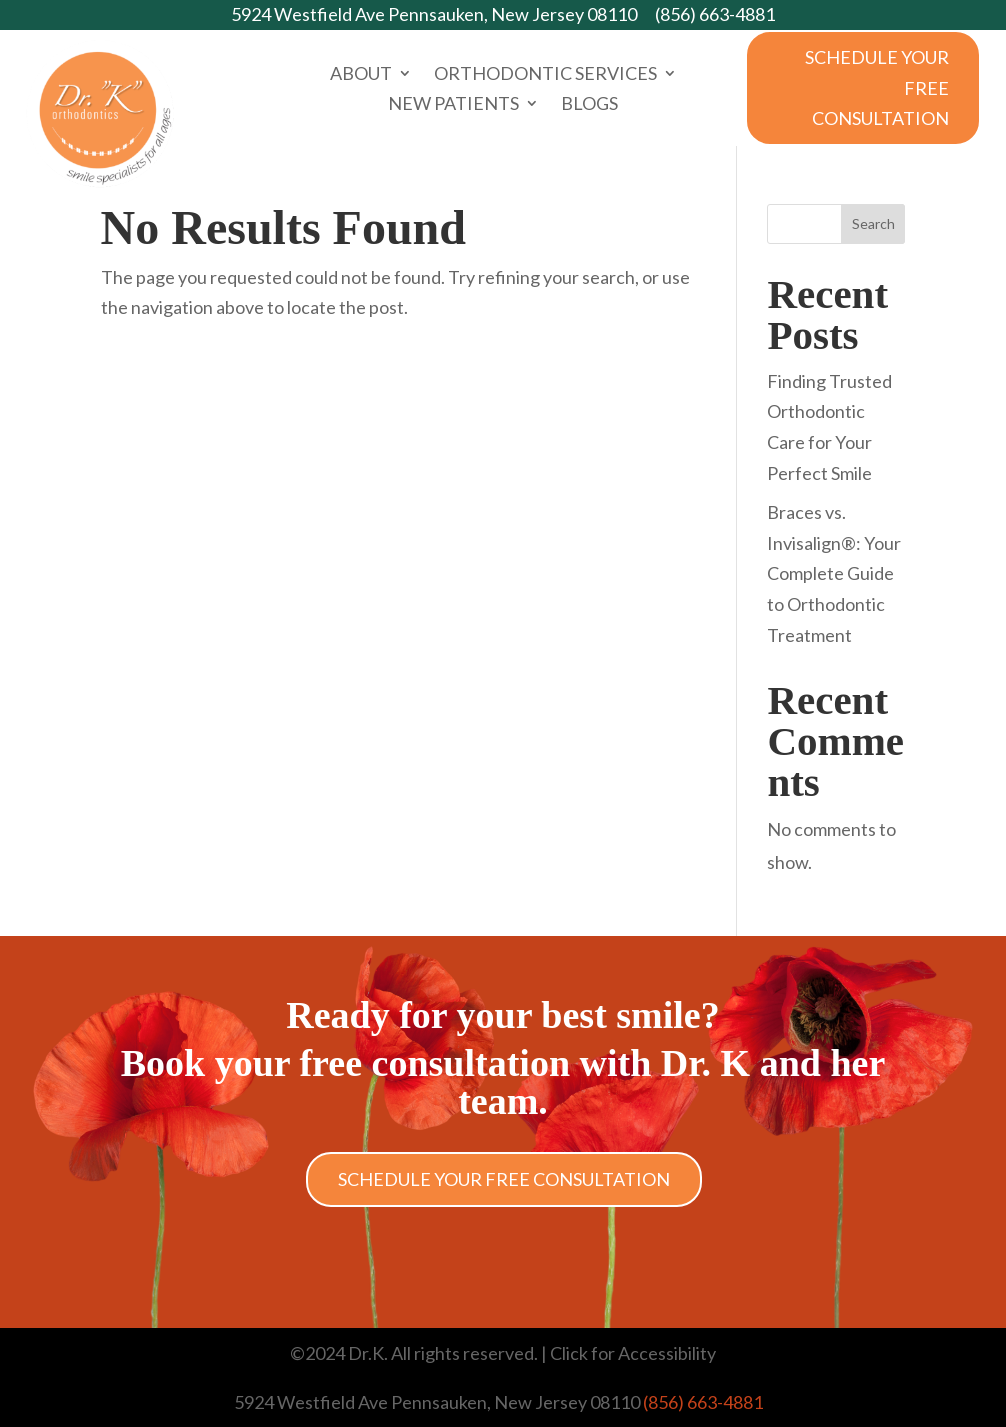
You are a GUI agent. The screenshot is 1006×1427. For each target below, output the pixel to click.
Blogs (589, 105)
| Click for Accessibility (627, 1353)
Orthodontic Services (545, 75)
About (361, 75)
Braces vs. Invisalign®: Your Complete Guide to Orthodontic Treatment (834, 573)
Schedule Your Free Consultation (877, 87)
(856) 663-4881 (715, 14)
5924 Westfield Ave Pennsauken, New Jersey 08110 (434, 14)
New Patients (453, 105)
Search (873, 223)
